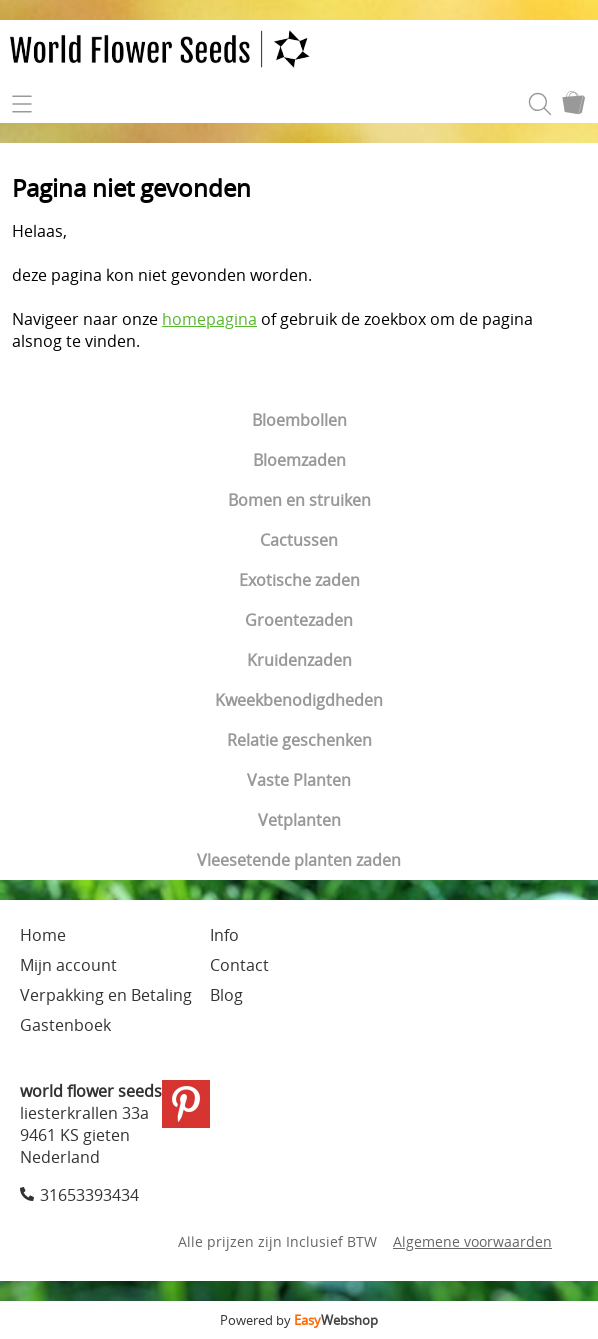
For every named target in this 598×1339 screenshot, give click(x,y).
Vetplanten (299, 820)
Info (224, 935)
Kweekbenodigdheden (299, 700)
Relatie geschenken (299, 740)
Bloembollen (299, 420)
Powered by (299, 1320)
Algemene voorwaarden (472, 1241)
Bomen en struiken (299, 500)
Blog (226, 995)
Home (43, 935)
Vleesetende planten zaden (299, 860)
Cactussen (299, 540)
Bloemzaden (299, 460)
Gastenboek (65, 1025)
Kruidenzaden (299, 660)
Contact (239, 965)
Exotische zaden (299, 580)
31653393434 (89, 1195)
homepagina (209, 319)
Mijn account (68, 965)
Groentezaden (299, 620)
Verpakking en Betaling (106, 995)
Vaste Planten (299, 780)
